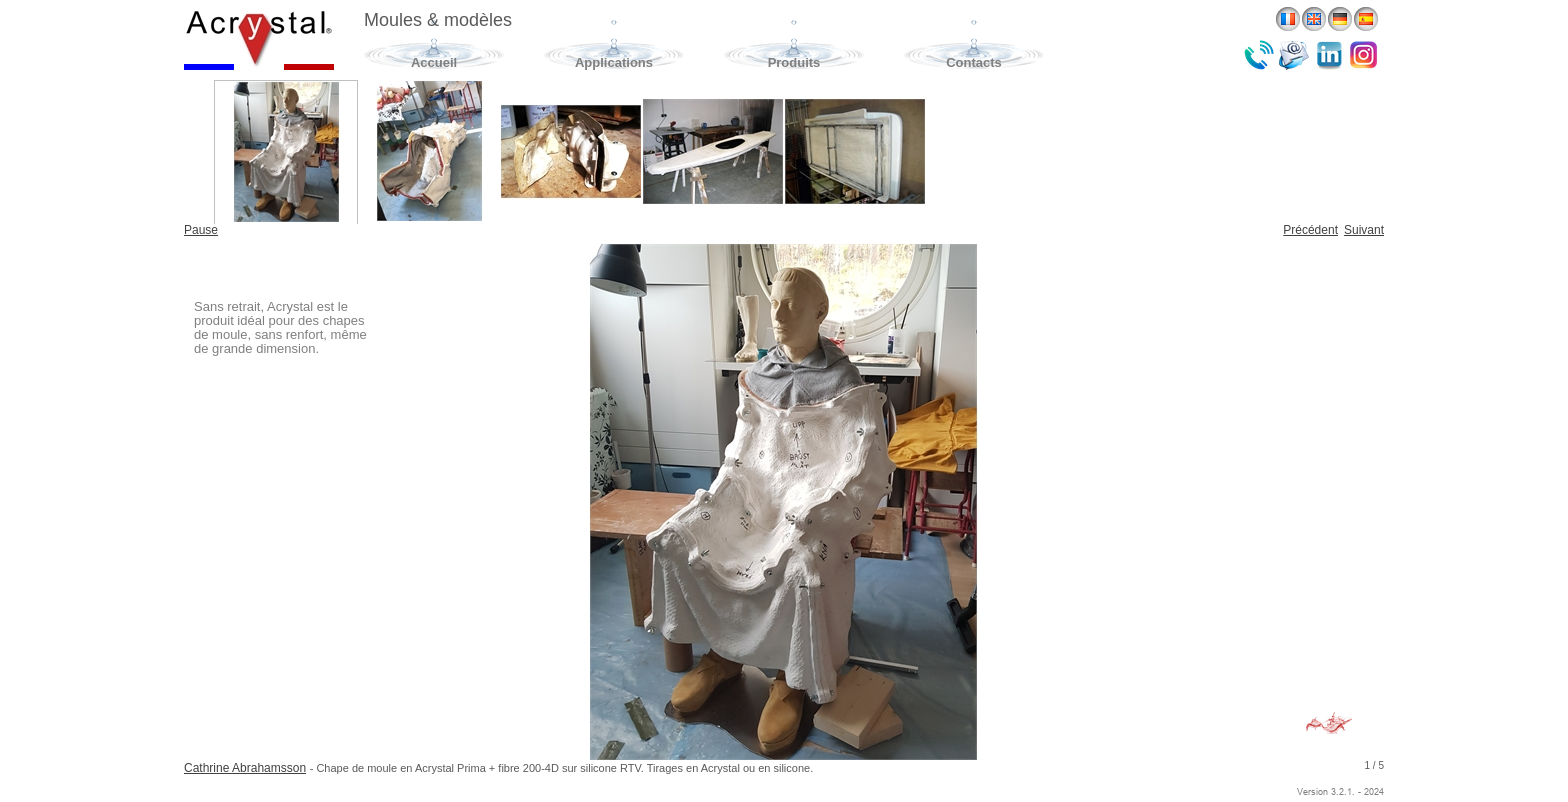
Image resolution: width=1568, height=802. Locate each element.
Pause (201, 230)
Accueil (434, 62)
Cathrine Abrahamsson (245, 768)
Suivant (1364, 230)
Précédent (1310, 230)
